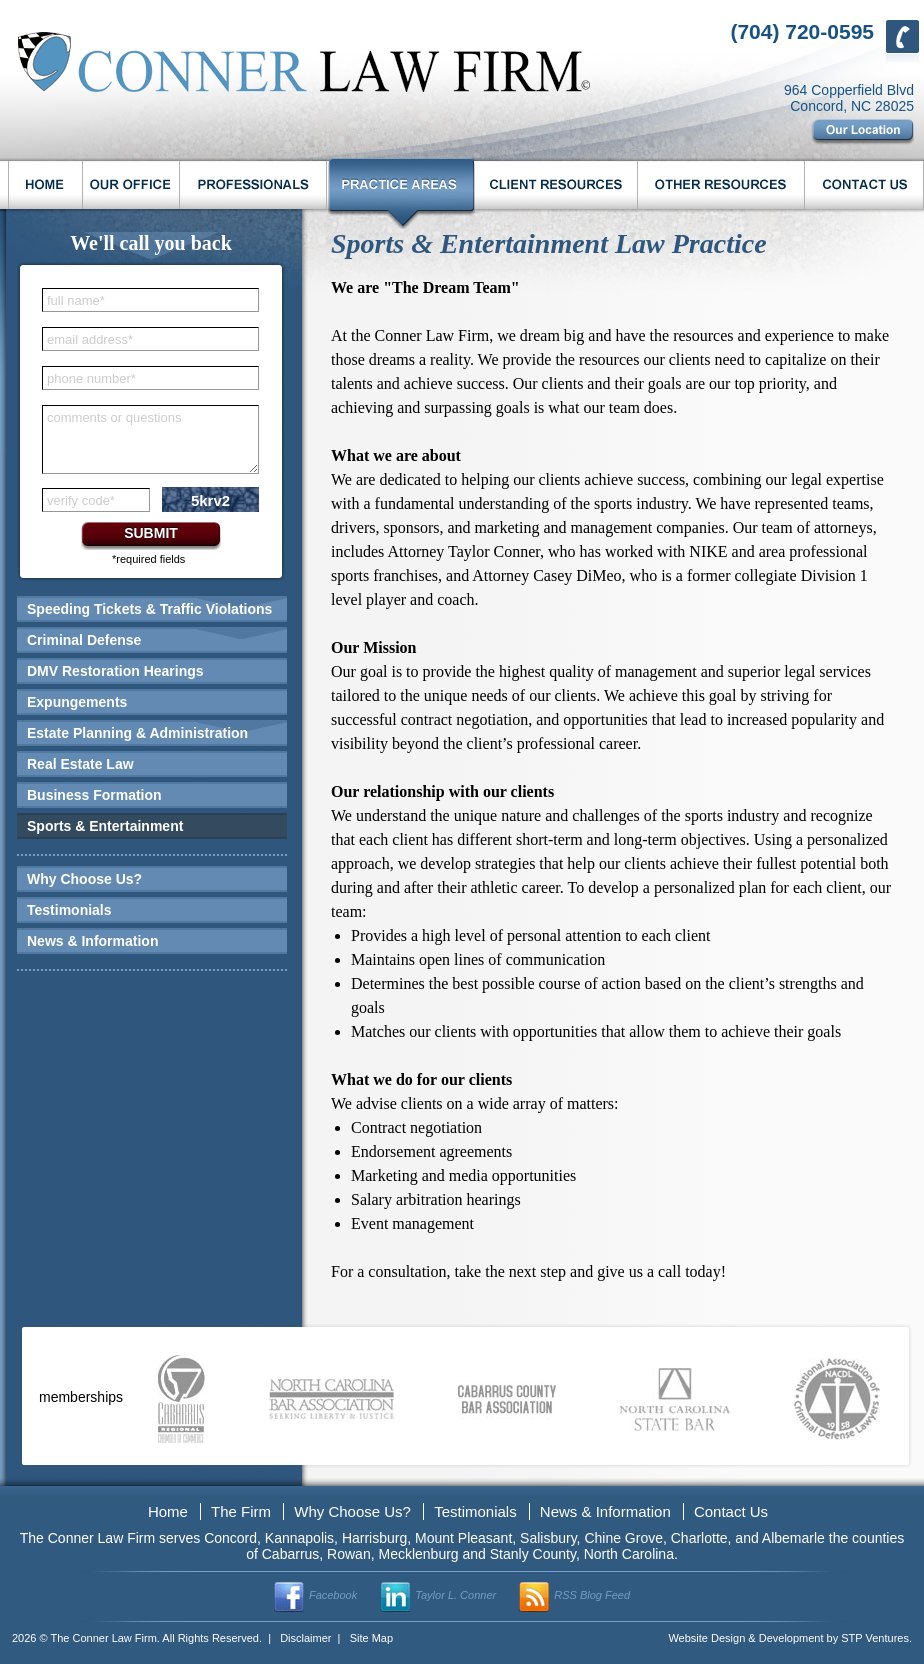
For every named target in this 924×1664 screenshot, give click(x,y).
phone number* (91, 378)
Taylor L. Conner (455, 1595)
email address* (90, 339)
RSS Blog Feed (592, 1595)
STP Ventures (875, 1638)
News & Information (92, 941)
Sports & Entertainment (105, 826)
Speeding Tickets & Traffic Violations (149, 609)
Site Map (371, 1638)
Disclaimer (305, 1638)
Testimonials (69, 910)
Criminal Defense (84, 640)
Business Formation (94, 795)
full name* (76, 300)
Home (168, 1511)
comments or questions (114, 417)
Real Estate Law (80, 764)
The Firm (241, 1511)
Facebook (333, 1595)
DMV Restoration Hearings (115, 671)
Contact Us (731, 1511)
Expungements (77, 702)
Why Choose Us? (84, 879)
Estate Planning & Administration (137, 733)
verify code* (81, 500)
